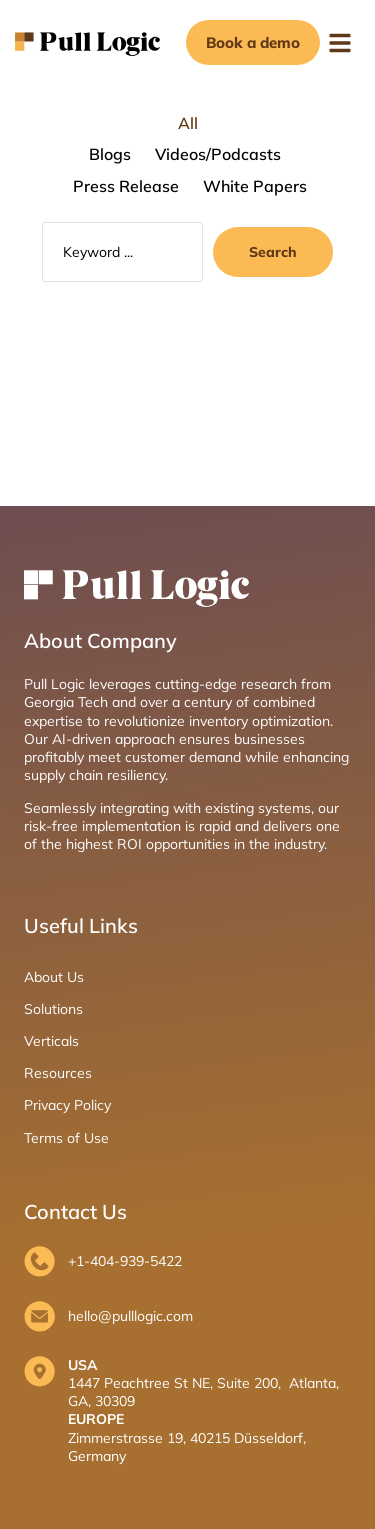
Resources (58, 1073)
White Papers (255, 186)
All (188, 123)
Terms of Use (66, 1138)
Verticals (51, 1041)
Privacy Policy (67, 1105)
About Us (54, 977)
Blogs (110, 154)
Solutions (53, 1009)
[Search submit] (273, 252)
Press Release (126, 186)
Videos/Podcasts (218, 154)
